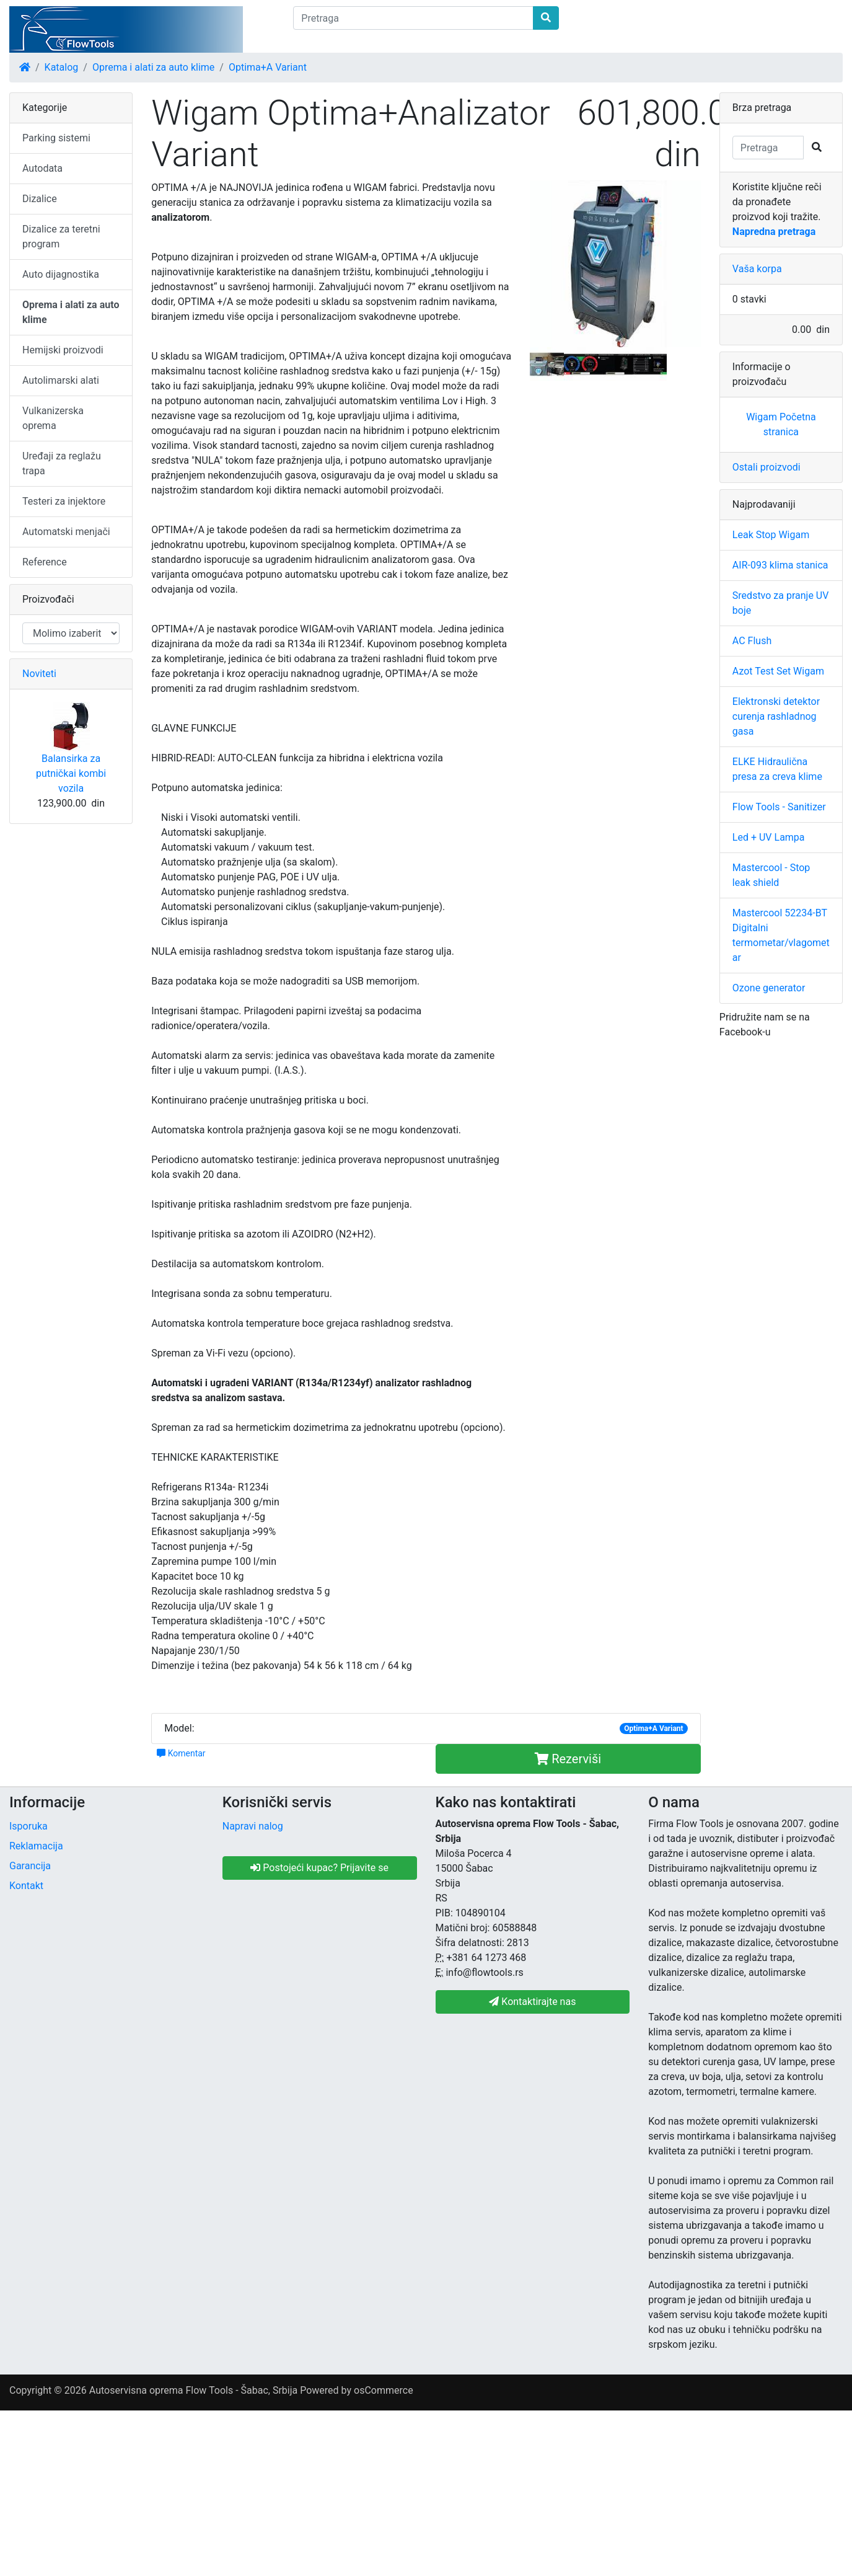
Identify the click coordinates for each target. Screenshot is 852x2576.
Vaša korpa (757, 269)
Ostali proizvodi (766, 467)
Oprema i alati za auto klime (153, 67)
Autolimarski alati (60, 380)
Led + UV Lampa (768, 837)
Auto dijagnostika (60, 274)
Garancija (30, 1866)
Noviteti (39, 673)
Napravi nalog (252, 1826)
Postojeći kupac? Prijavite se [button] (319, 1868)
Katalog (62, 67)
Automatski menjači (66, 532)
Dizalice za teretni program (61, 236)
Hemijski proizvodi (62, 350)
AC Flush (751, 641)
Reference (44, 562)
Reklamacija (36, 1846)
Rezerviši (568, 1758)
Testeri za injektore (63, 501)
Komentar (181, 1753)
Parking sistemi (56, 138)
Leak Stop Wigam (770, 535)
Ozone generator (768, 988)
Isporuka (28, 1826)
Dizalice (39, 199)
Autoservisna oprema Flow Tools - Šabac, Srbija (193, 2390)
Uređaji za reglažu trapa (61, 463)
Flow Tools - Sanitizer (779, 807)
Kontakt (26, 1886)
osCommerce (383, 2390)
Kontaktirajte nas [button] (532, 2001)
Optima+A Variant (268, 67)
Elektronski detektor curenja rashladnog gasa (776, 716)
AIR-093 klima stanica (780, 565)
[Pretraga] (413, 18)
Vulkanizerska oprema (53, 418)
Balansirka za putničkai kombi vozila (71, 773)
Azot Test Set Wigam (778, 671)
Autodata (42, 168)
